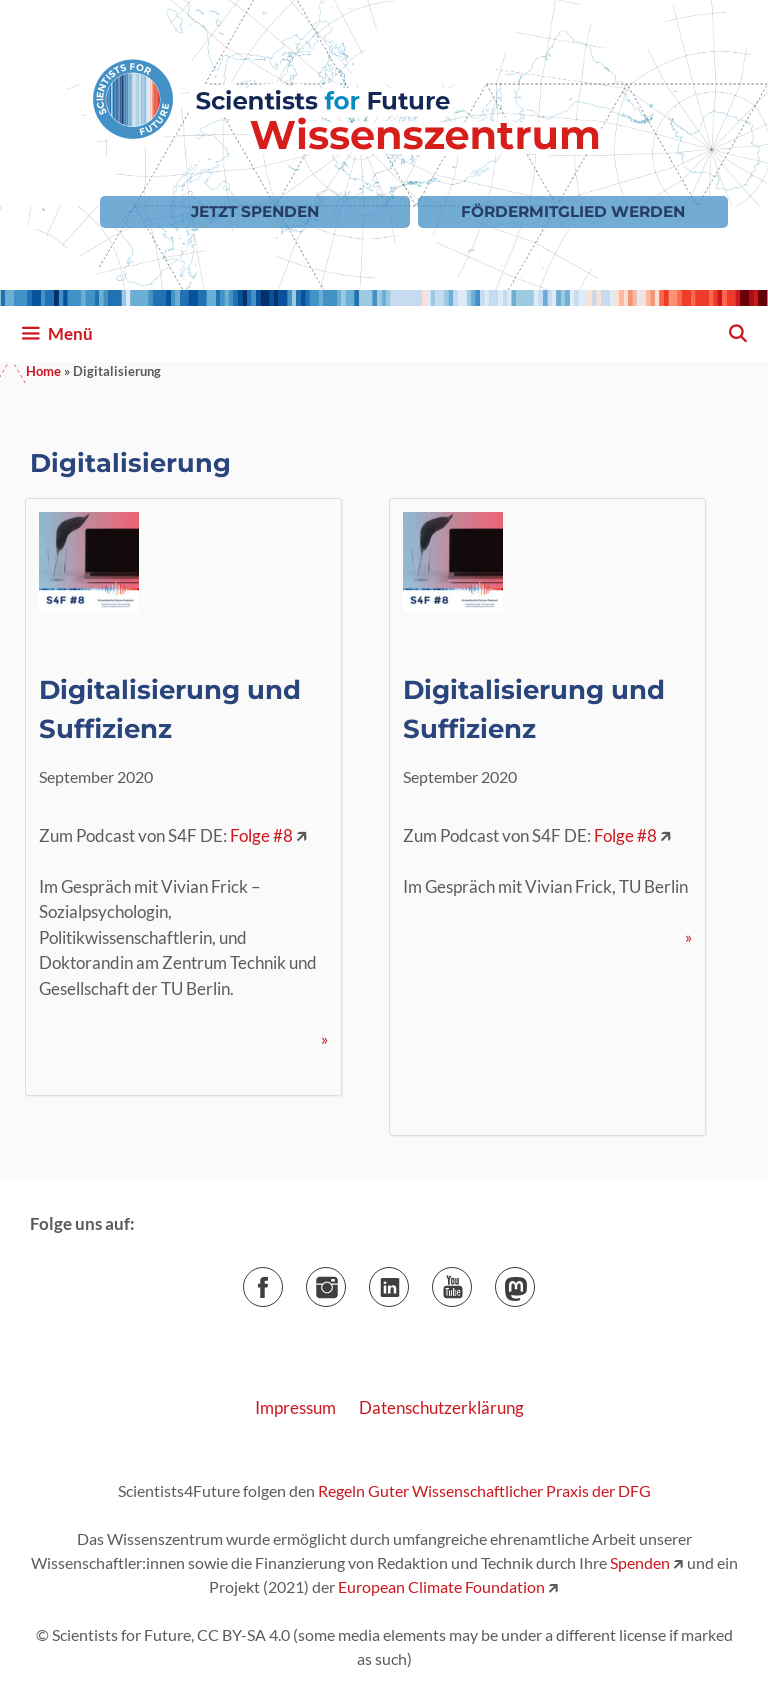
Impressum (295, 1407)
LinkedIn (408, 1280)
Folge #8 (261, 835)
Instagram (345, 1280)
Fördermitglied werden (573, 211)
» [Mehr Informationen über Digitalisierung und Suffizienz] (324, 1038)
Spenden (638, 1562)
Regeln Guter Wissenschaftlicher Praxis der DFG (484, 1490)
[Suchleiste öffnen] (737, 334)
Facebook (282, 1280)
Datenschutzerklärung (441, 1407)
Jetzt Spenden (255, 211)
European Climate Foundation (441, 1586)
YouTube (471, 1280)
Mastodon (534, 1280)
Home (43, 371)
